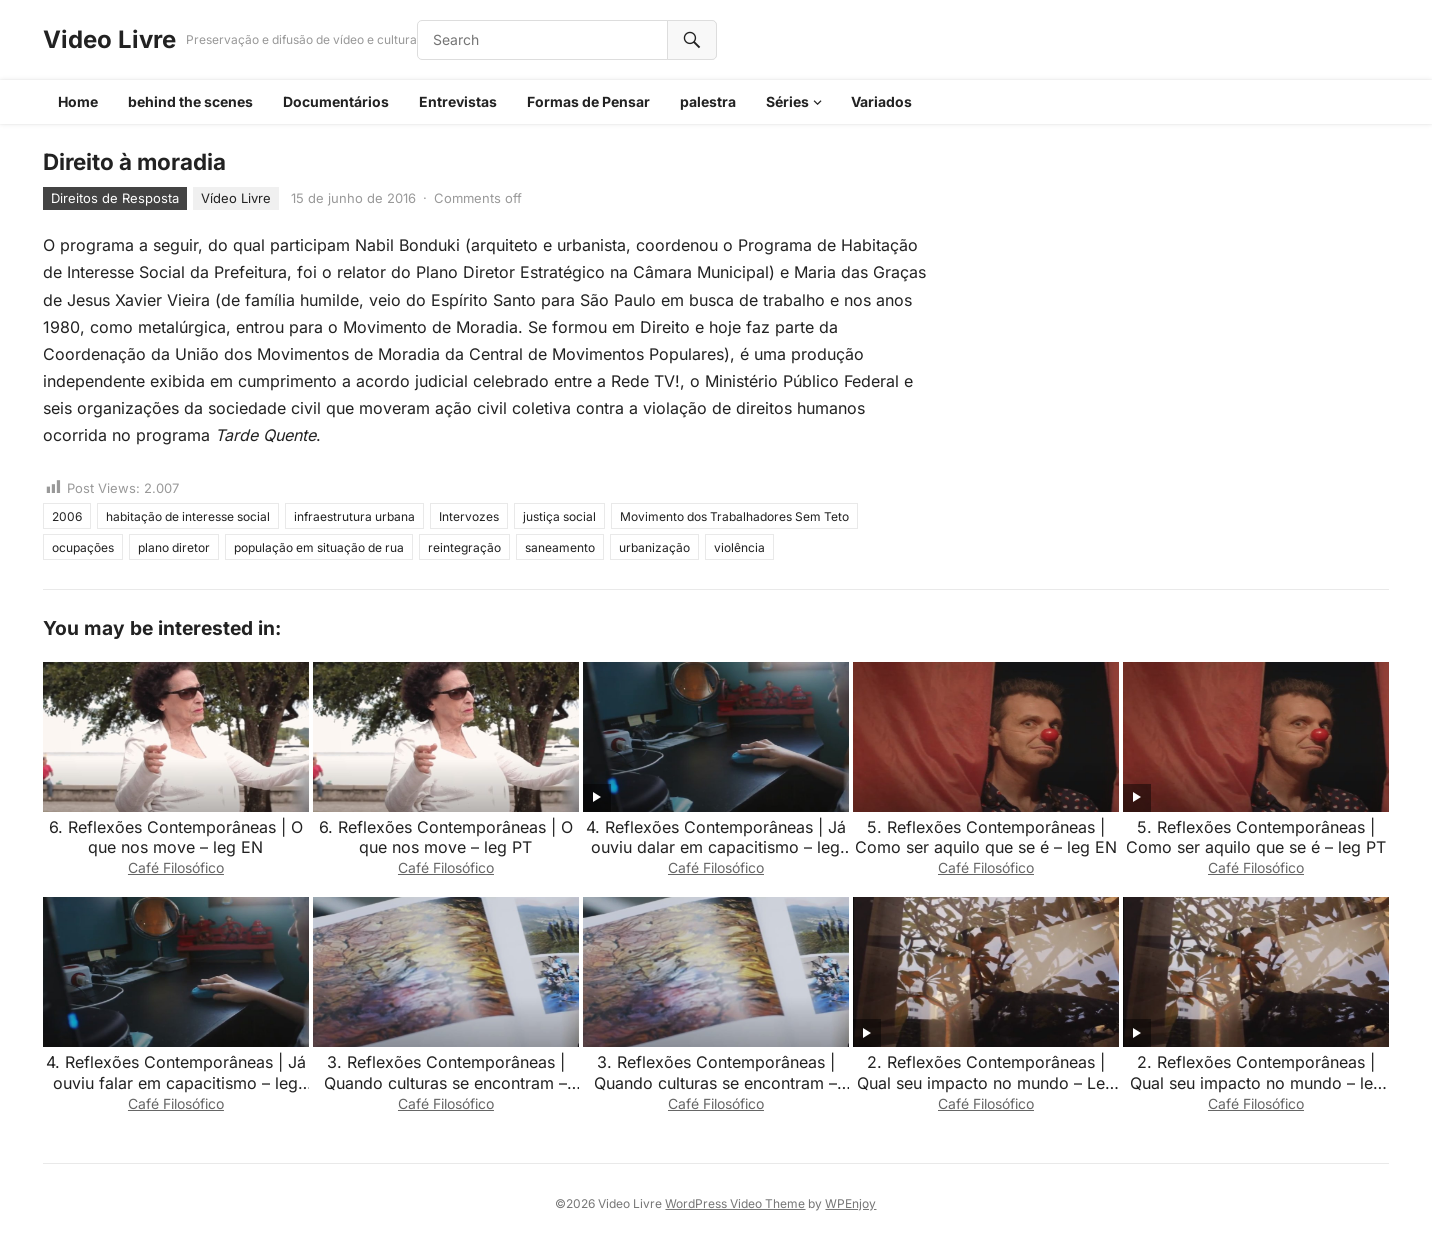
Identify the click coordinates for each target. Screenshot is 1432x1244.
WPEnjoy (850, 1203)
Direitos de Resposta (115, 198)
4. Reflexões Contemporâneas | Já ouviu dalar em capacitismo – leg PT (716, 848)
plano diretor (174, 547)
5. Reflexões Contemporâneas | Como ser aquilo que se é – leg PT (1256, 837)
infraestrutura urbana (354, 516)
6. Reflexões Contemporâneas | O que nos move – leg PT (446, 837)
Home (78, 101)
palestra (708, 101)
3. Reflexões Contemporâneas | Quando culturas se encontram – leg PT (445, 1083)
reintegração (464, 547)
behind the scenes (190, 101)
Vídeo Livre (236, 198)
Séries (787, 101)
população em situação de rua (319, 547)
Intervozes (469, 516)
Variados (881, 101)
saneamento (560, 547)
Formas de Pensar (588, 101)
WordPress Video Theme (735, 1203)
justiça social (559, 516)
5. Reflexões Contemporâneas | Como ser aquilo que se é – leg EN (986, 837)
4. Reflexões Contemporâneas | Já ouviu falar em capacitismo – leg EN (176, 1083)
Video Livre (109, 39)
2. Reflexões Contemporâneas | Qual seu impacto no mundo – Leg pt (986, 1083)
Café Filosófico (176, 867)
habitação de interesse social (188, 516)
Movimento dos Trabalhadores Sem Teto (734, 516)
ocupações (83, 547)
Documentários (336, 101)
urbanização (654, 547)
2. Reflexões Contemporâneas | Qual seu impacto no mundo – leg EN (1256, 1083)
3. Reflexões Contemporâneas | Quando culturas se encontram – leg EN (715, 1083)
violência (739, 547)
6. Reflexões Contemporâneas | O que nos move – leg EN (176, 837)
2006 (67, 516)
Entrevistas (458, 101)
